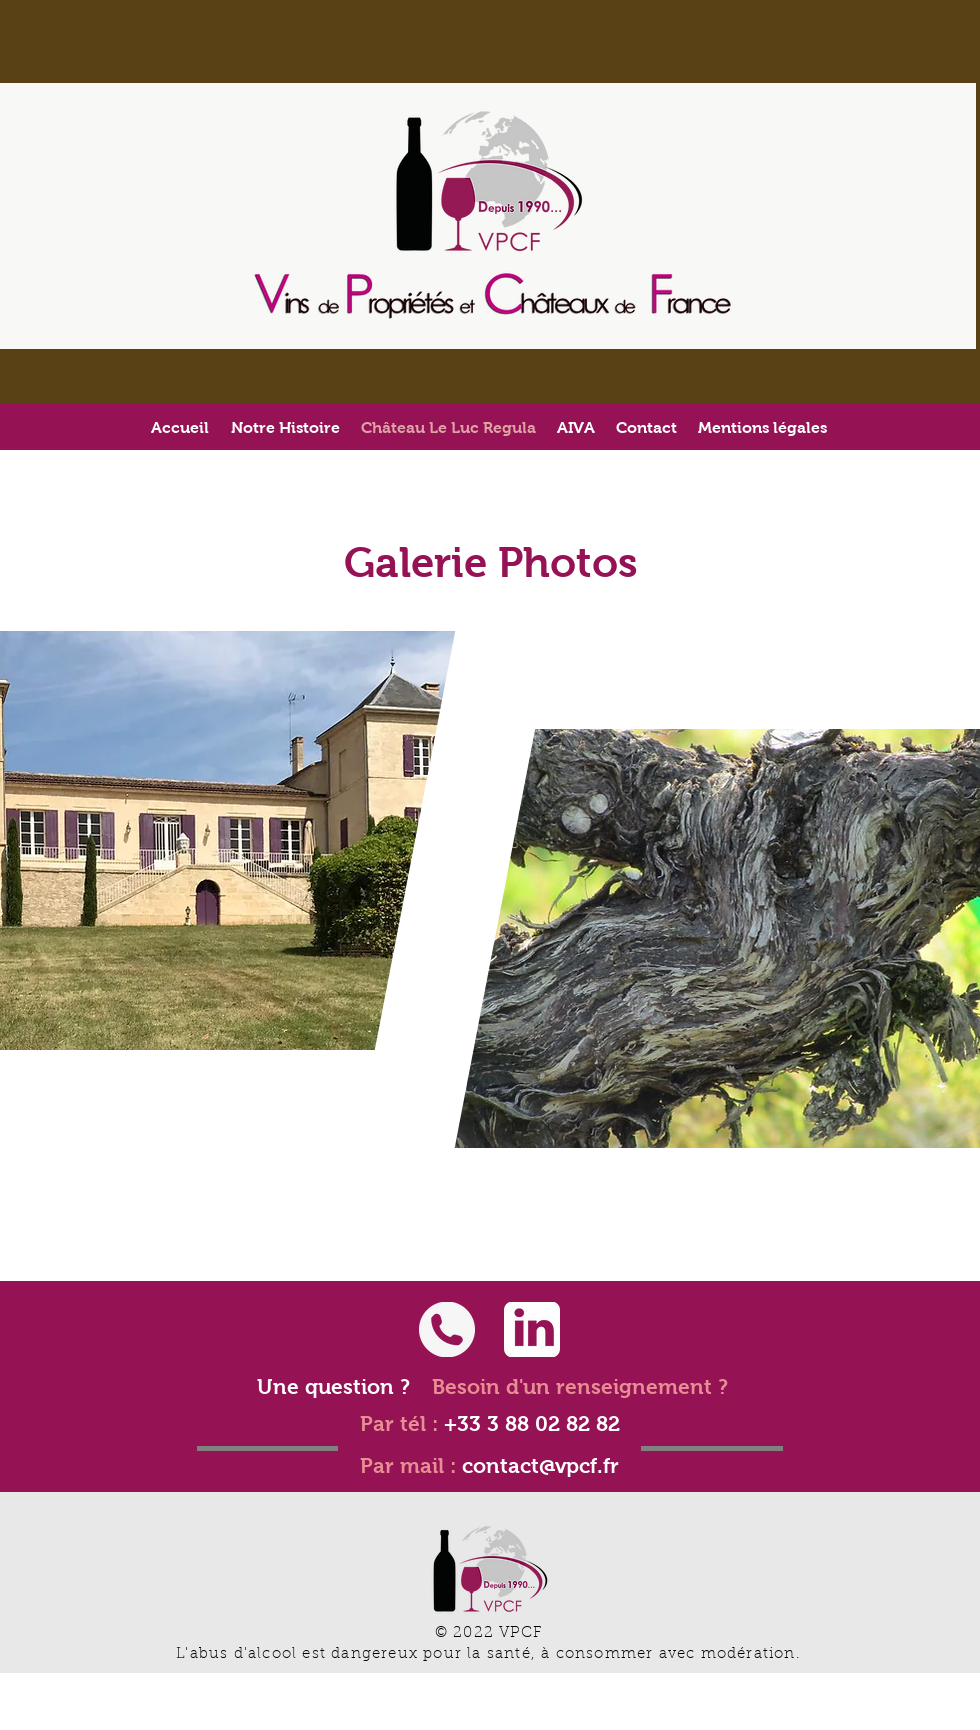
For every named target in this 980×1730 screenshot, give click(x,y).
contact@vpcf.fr (540, 1465)
